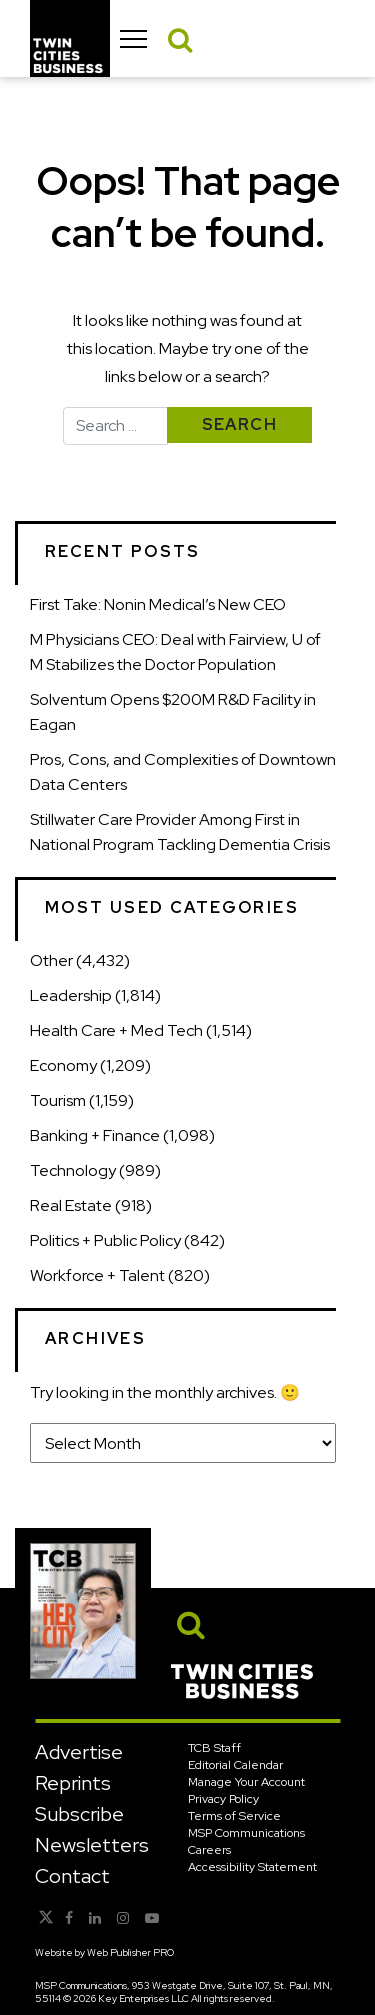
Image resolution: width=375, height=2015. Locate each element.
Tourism (58, 1100)
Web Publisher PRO (130, 1952)
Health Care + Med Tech (116, 1030)
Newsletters (92, 1845)
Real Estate (71, 1205)
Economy (63, 1065)
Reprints (73, 1783)
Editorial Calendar (235, 1765)
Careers (209, 1850)
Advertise (79, 1752)
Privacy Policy (223, 1799)
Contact (72, 1876)
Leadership (71, 995)
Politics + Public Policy (105, 1240)
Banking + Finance (95, 1135)
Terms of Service (234, 1816)
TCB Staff (214, 1748)
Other (51, 960)
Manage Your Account (246, 1782)
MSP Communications (246, 1833)
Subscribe (79, 1814)
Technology (73, 1170)
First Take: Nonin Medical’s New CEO (158, 604)
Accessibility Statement (252, 1867)
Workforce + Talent (97, 1275)
